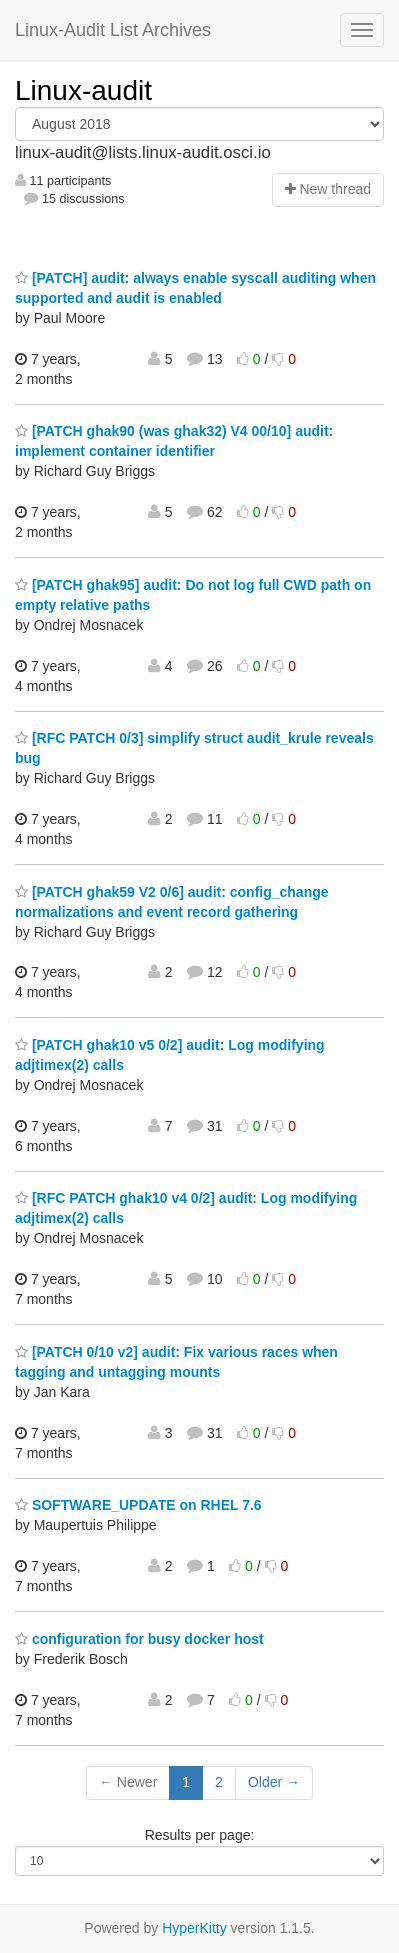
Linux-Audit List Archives (113, 30)
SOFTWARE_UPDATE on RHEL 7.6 (138, 1505)
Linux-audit (83, 90)
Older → (274, 1782)
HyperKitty (194, 1928)
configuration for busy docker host (139, 1639)
